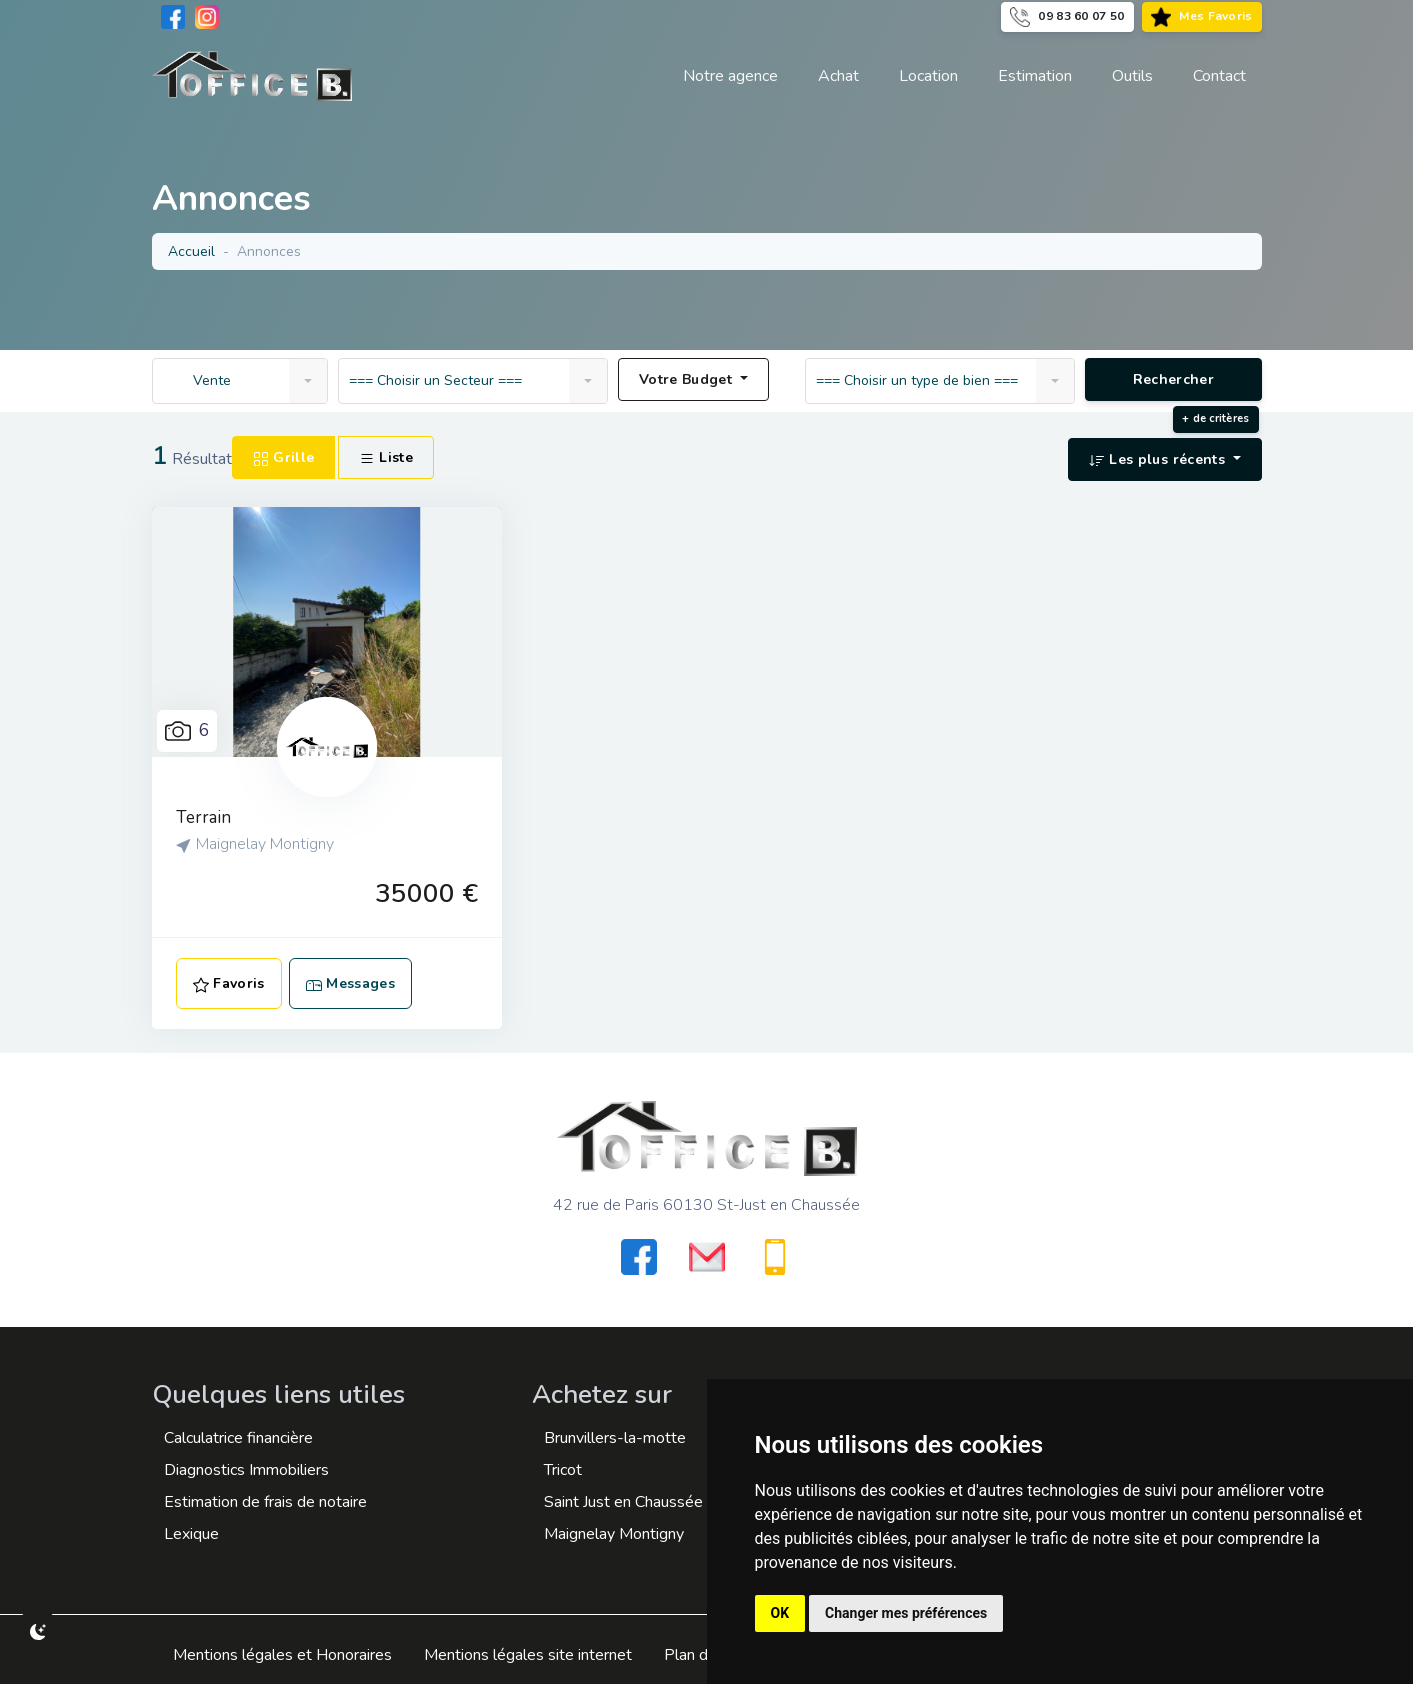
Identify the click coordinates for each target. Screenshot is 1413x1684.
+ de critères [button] (1216, 418)
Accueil (191, 251)
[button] (1132, 76)
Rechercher (1173, 379)
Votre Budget (688, 379)
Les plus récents (1159, 459)
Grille (283, 457)
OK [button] (780, 1613)
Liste (386, 457)
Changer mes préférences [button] (906, 1613)
